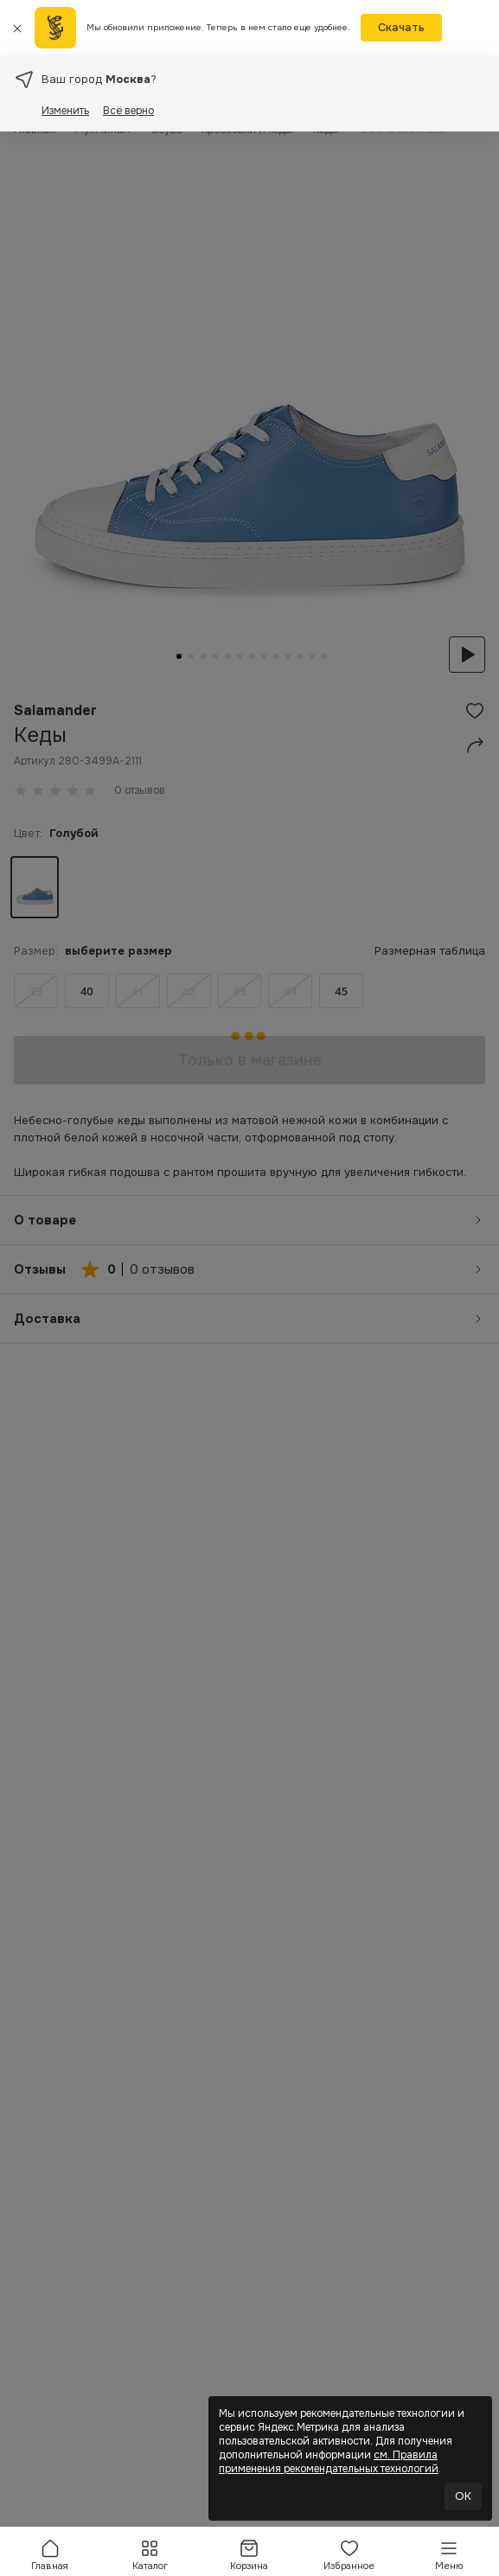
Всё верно (128, 111)
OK (463, 2496)
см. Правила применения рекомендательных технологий (328, 2462)
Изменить (65, 111)
